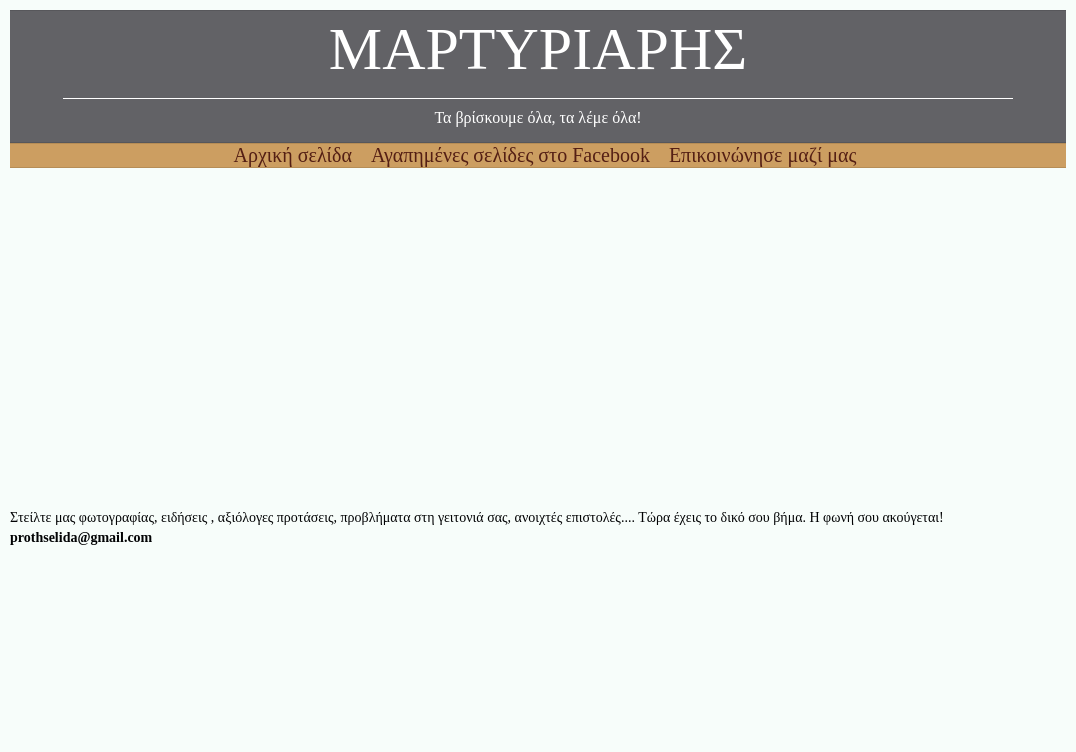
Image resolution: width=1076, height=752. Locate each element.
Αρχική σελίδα (295, 155)
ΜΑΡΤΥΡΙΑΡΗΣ (538, 54)
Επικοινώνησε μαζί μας (763, 155)
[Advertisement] (538, 338)
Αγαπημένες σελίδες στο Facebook (513, 155)
